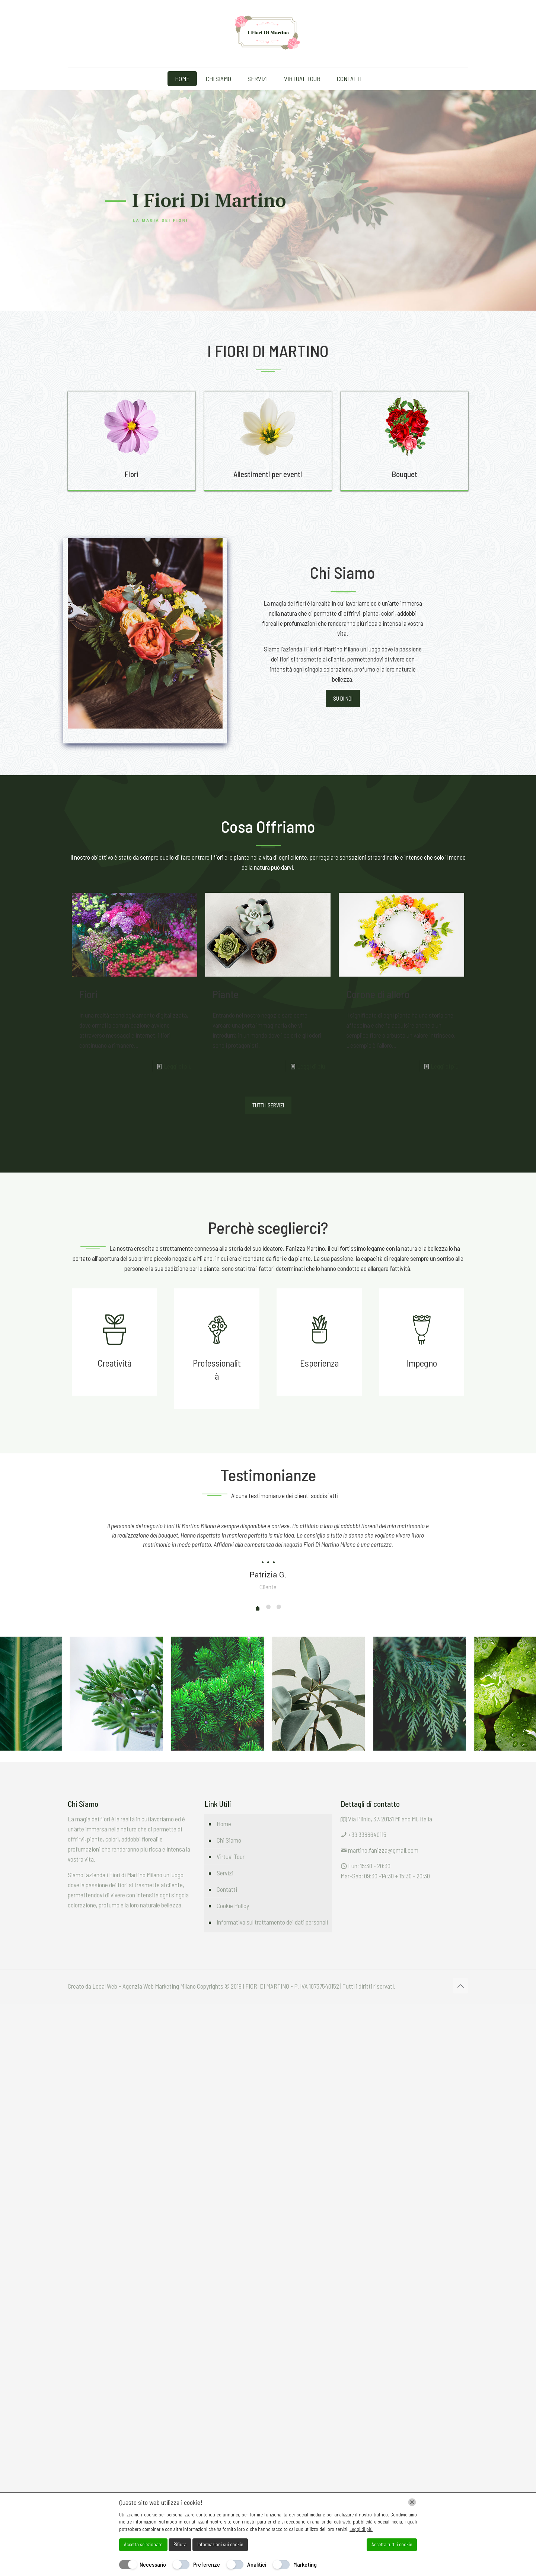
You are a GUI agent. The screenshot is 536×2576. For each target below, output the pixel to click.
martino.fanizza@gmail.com (383, 1850)
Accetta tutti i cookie (391, 2544)
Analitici (256, 2564)
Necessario (153, 2564)
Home (224, 1823)
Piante (226, 994)
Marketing (305, 2564)
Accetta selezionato (143, 2544)
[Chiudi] (412, 2502)
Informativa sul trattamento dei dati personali (272, 1922)
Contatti (227, 1889)
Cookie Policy (233, 1905)
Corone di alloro (377, 994)
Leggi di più (178, 1066)
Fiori (88, 994)
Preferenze (206, 2564)
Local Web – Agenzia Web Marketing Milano (144, 1986)
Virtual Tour (231, 1856)
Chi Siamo (229, 1840)
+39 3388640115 (367, 1834)
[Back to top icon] (460, 1985)
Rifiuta (179, 2544)
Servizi (225, 1873)
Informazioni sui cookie (220, 2544)
